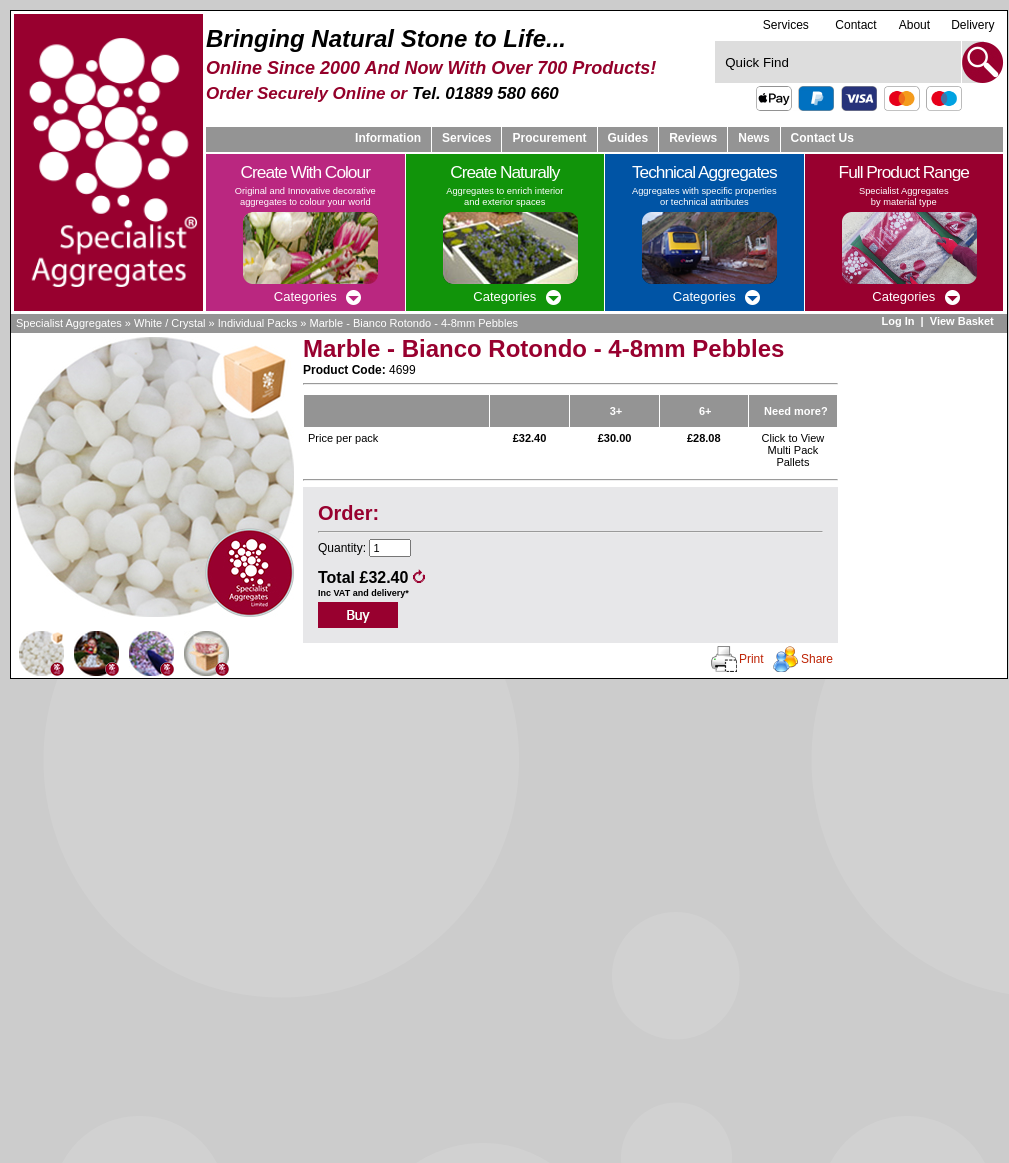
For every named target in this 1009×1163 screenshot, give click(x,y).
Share (817, 659)
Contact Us (822, 138)
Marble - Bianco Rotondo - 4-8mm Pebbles (414, 323)
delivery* (390, 593)
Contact (855, 25)
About (914, 25)
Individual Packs (258, 323)
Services (786, 24)
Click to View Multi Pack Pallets (793, 450)
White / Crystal (170, 323)
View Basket (963, 321)
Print (751, 659)
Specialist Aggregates (69, 323)
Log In (897, 321)
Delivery (972, 25)
